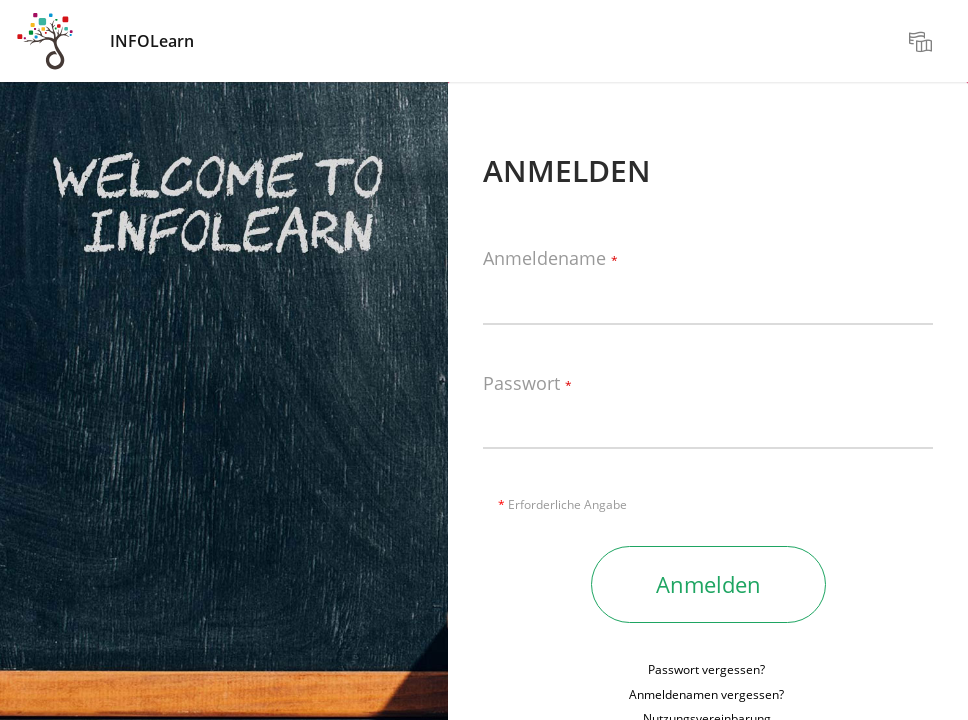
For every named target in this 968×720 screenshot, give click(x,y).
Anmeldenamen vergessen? (706, 694)
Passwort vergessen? (706, 669)
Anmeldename (550, 259)
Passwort (527, 384)
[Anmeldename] (708, 295)
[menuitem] (923, 41)
